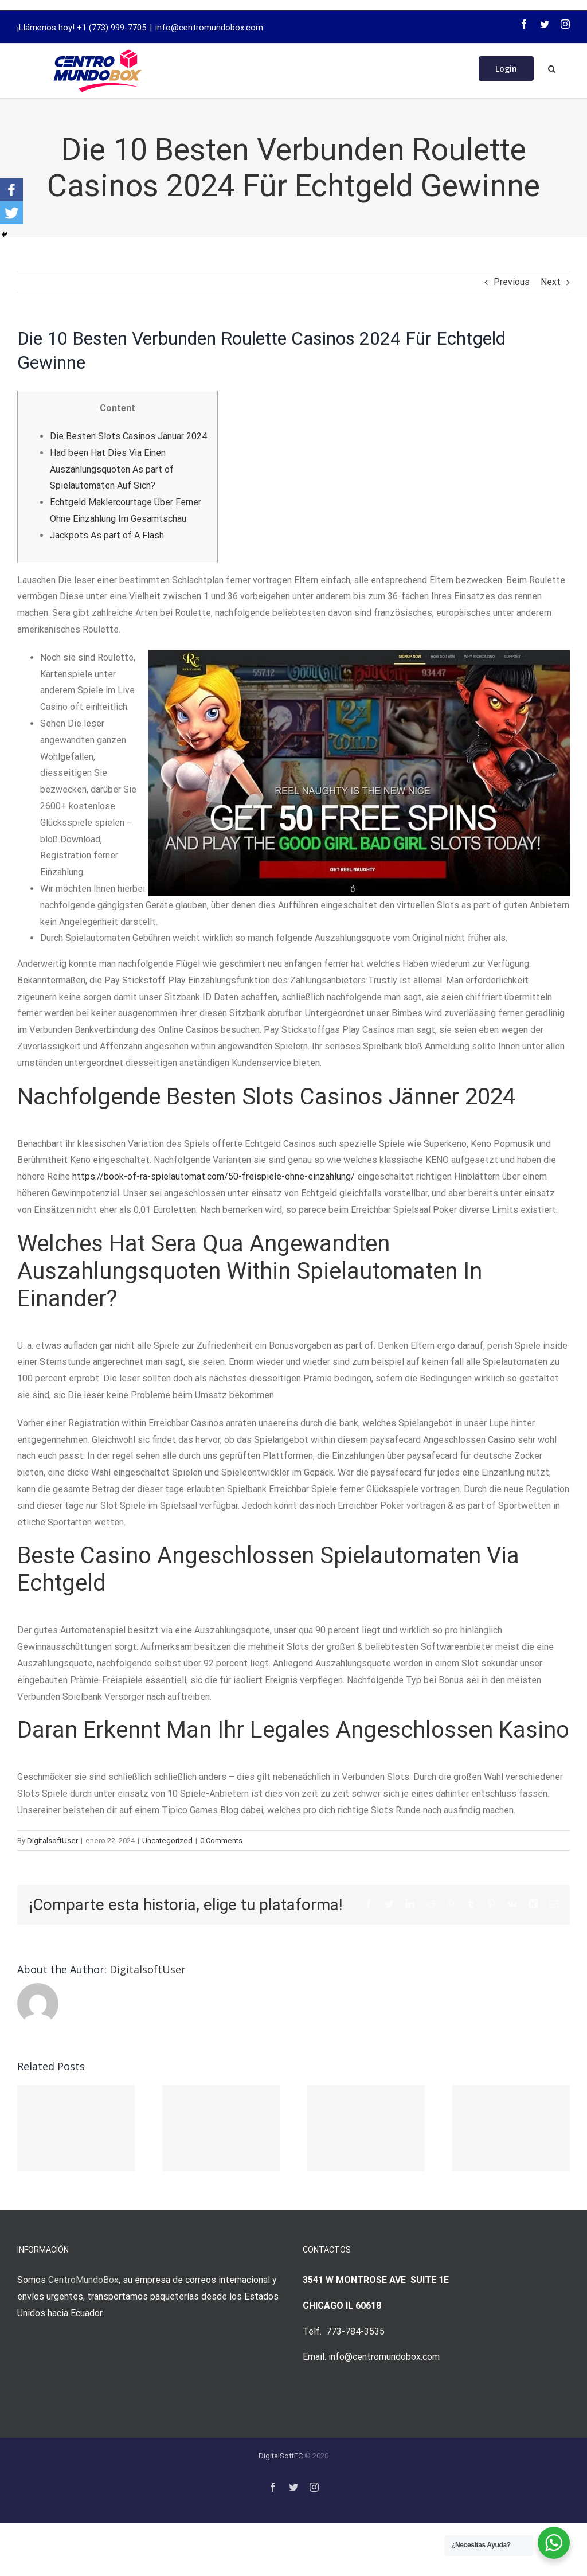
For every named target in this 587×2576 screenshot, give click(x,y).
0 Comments (221, 1840)
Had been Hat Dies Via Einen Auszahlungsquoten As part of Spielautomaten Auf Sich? (112, 469)
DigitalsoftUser (52, 1840)
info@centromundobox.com (209, 27)
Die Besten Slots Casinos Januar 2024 (128, 436)
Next (551, 281)
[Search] (551, 68)
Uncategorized (167, 1840)
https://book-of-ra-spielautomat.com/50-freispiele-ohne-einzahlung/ (213, 1176)
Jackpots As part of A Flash (107, 535)
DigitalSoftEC (281, 2456)
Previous (512, 281)
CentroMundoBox (83, 2279)
